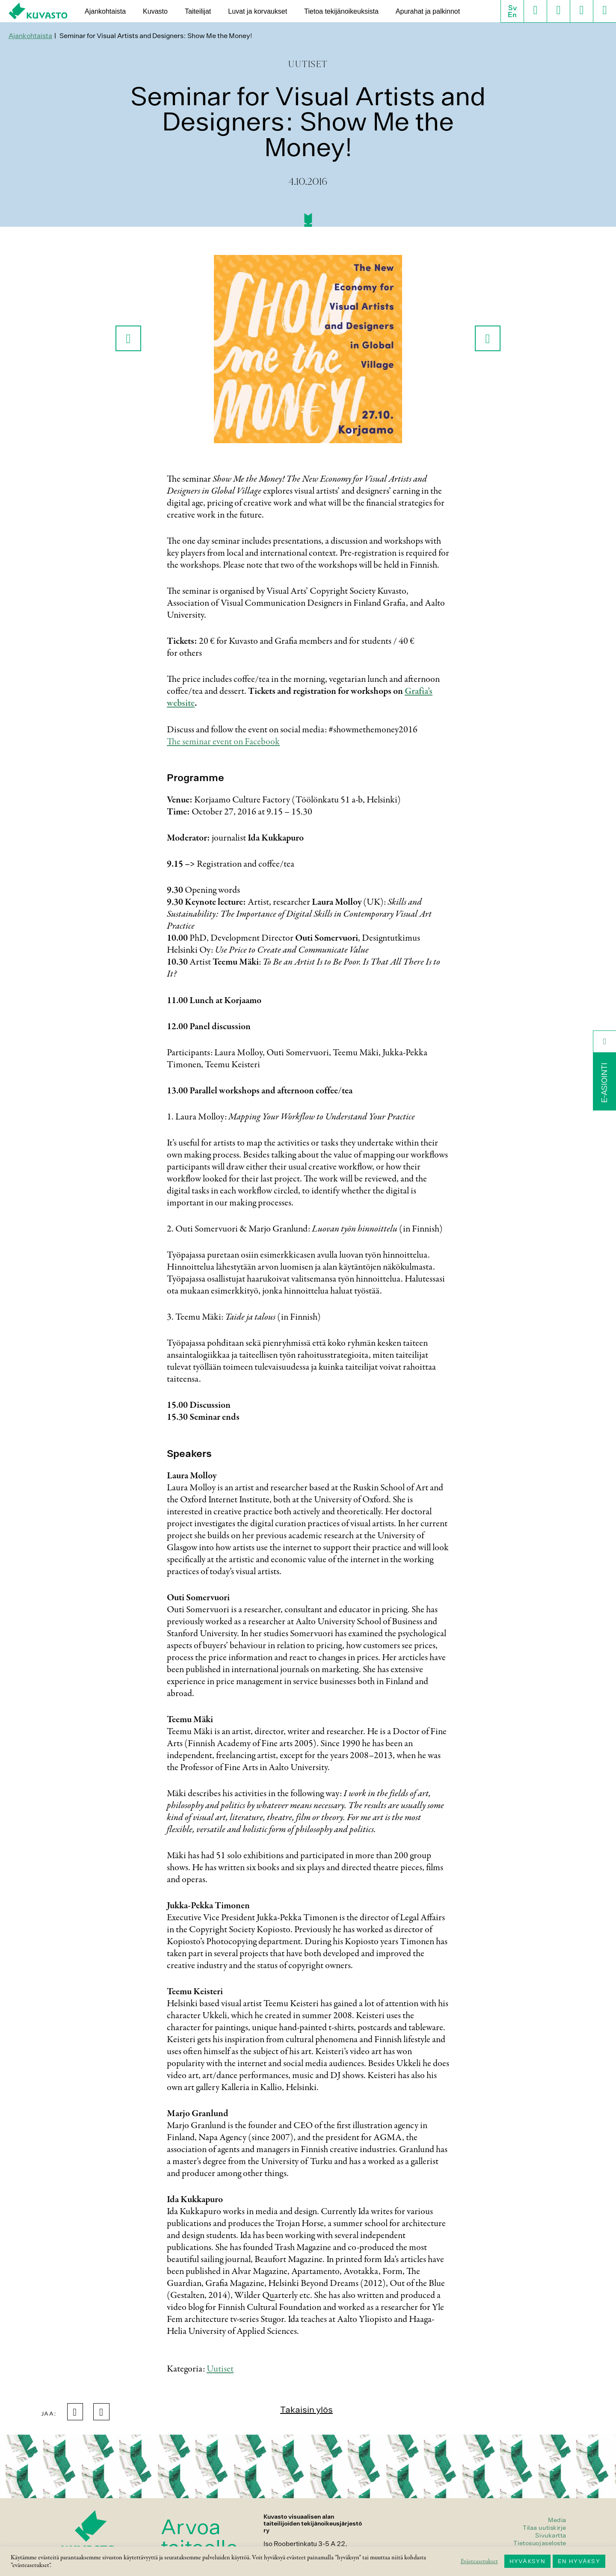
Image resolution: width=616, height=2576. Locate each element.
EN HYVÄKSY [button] (579, 2561)
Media (557, 2520)
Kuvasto (155, 11)
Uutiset (220, 2369)
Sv (512, 8)
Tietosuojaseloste (539, 2543)
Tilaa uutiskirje (544, 2527)
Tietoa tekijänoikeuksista (341, 11)
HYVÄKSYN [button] (527, 2561)
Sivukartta (550, 2535)
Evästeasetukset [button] (479, 2561)
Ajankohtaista (105, 11)
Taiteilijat (198, 11)
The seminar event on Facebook (223, 741)
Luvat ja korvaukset (257, 11)
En (512, 14)
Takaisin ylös (306, 2409)
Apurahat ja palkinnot (428, 11)
